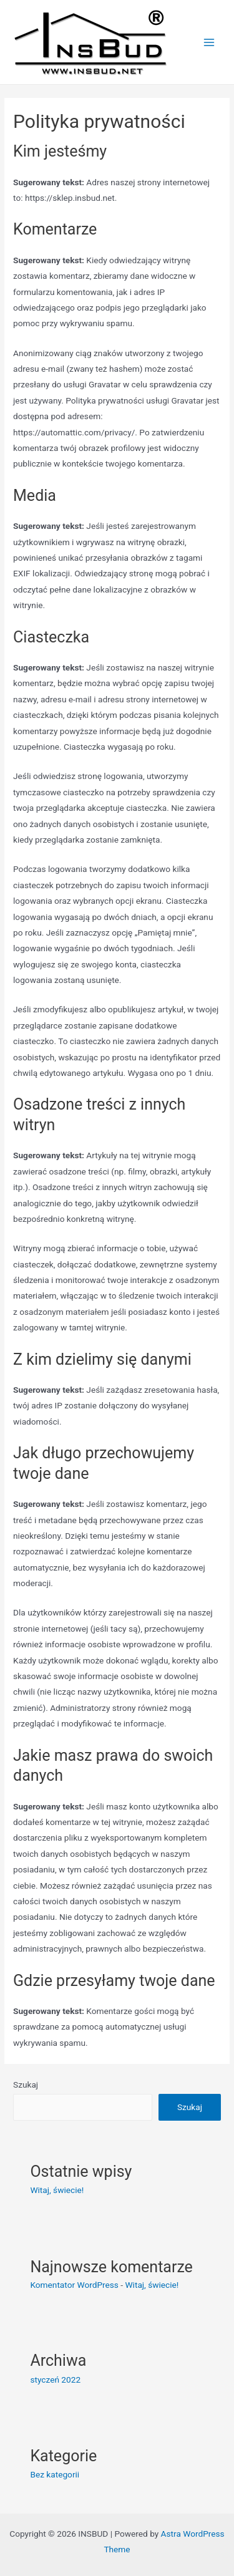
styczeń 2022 (55, 2380)
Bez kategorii (54, 2474)
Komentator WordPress (74, 2285)
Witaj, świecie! (57, 2190)
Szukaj (25, 2084)
